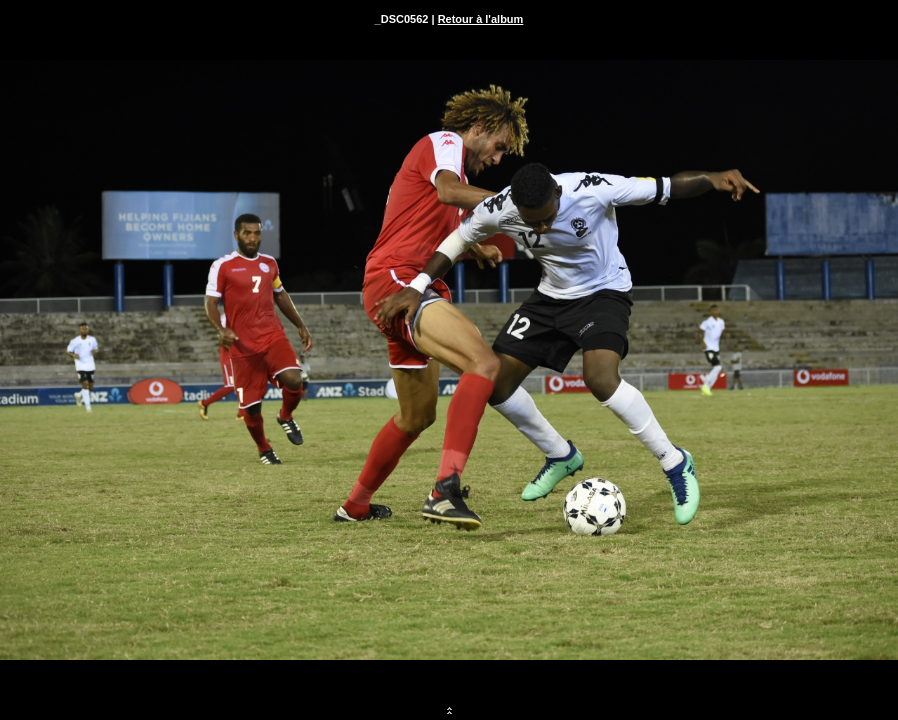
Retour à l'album (481, 19)
